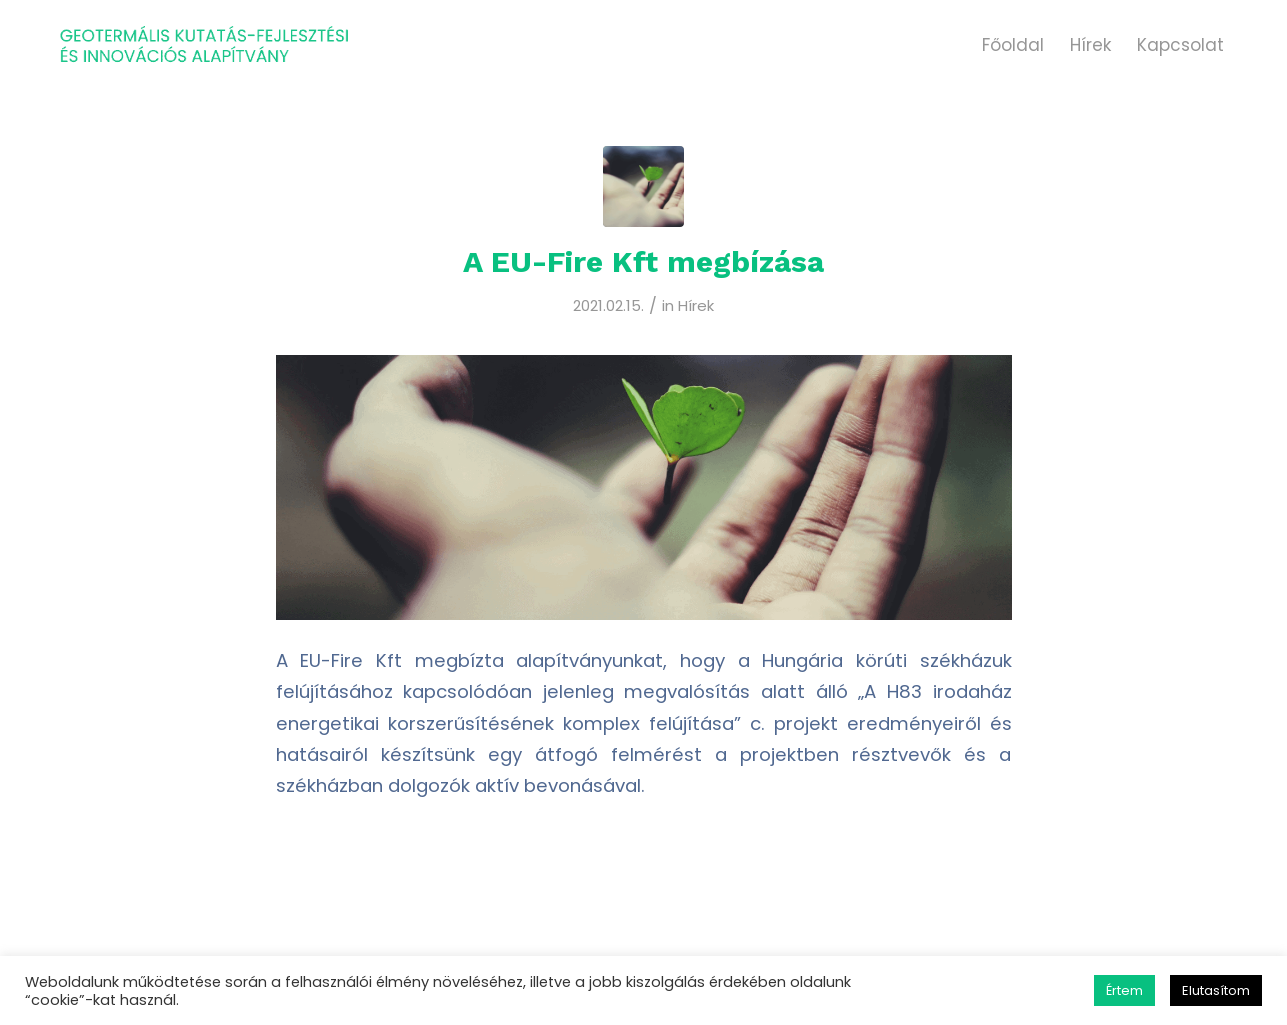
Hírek (696, 305)
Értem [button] (1124, 990)
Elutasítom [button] (1216, 990)
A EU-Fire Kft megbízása (643, 261)
